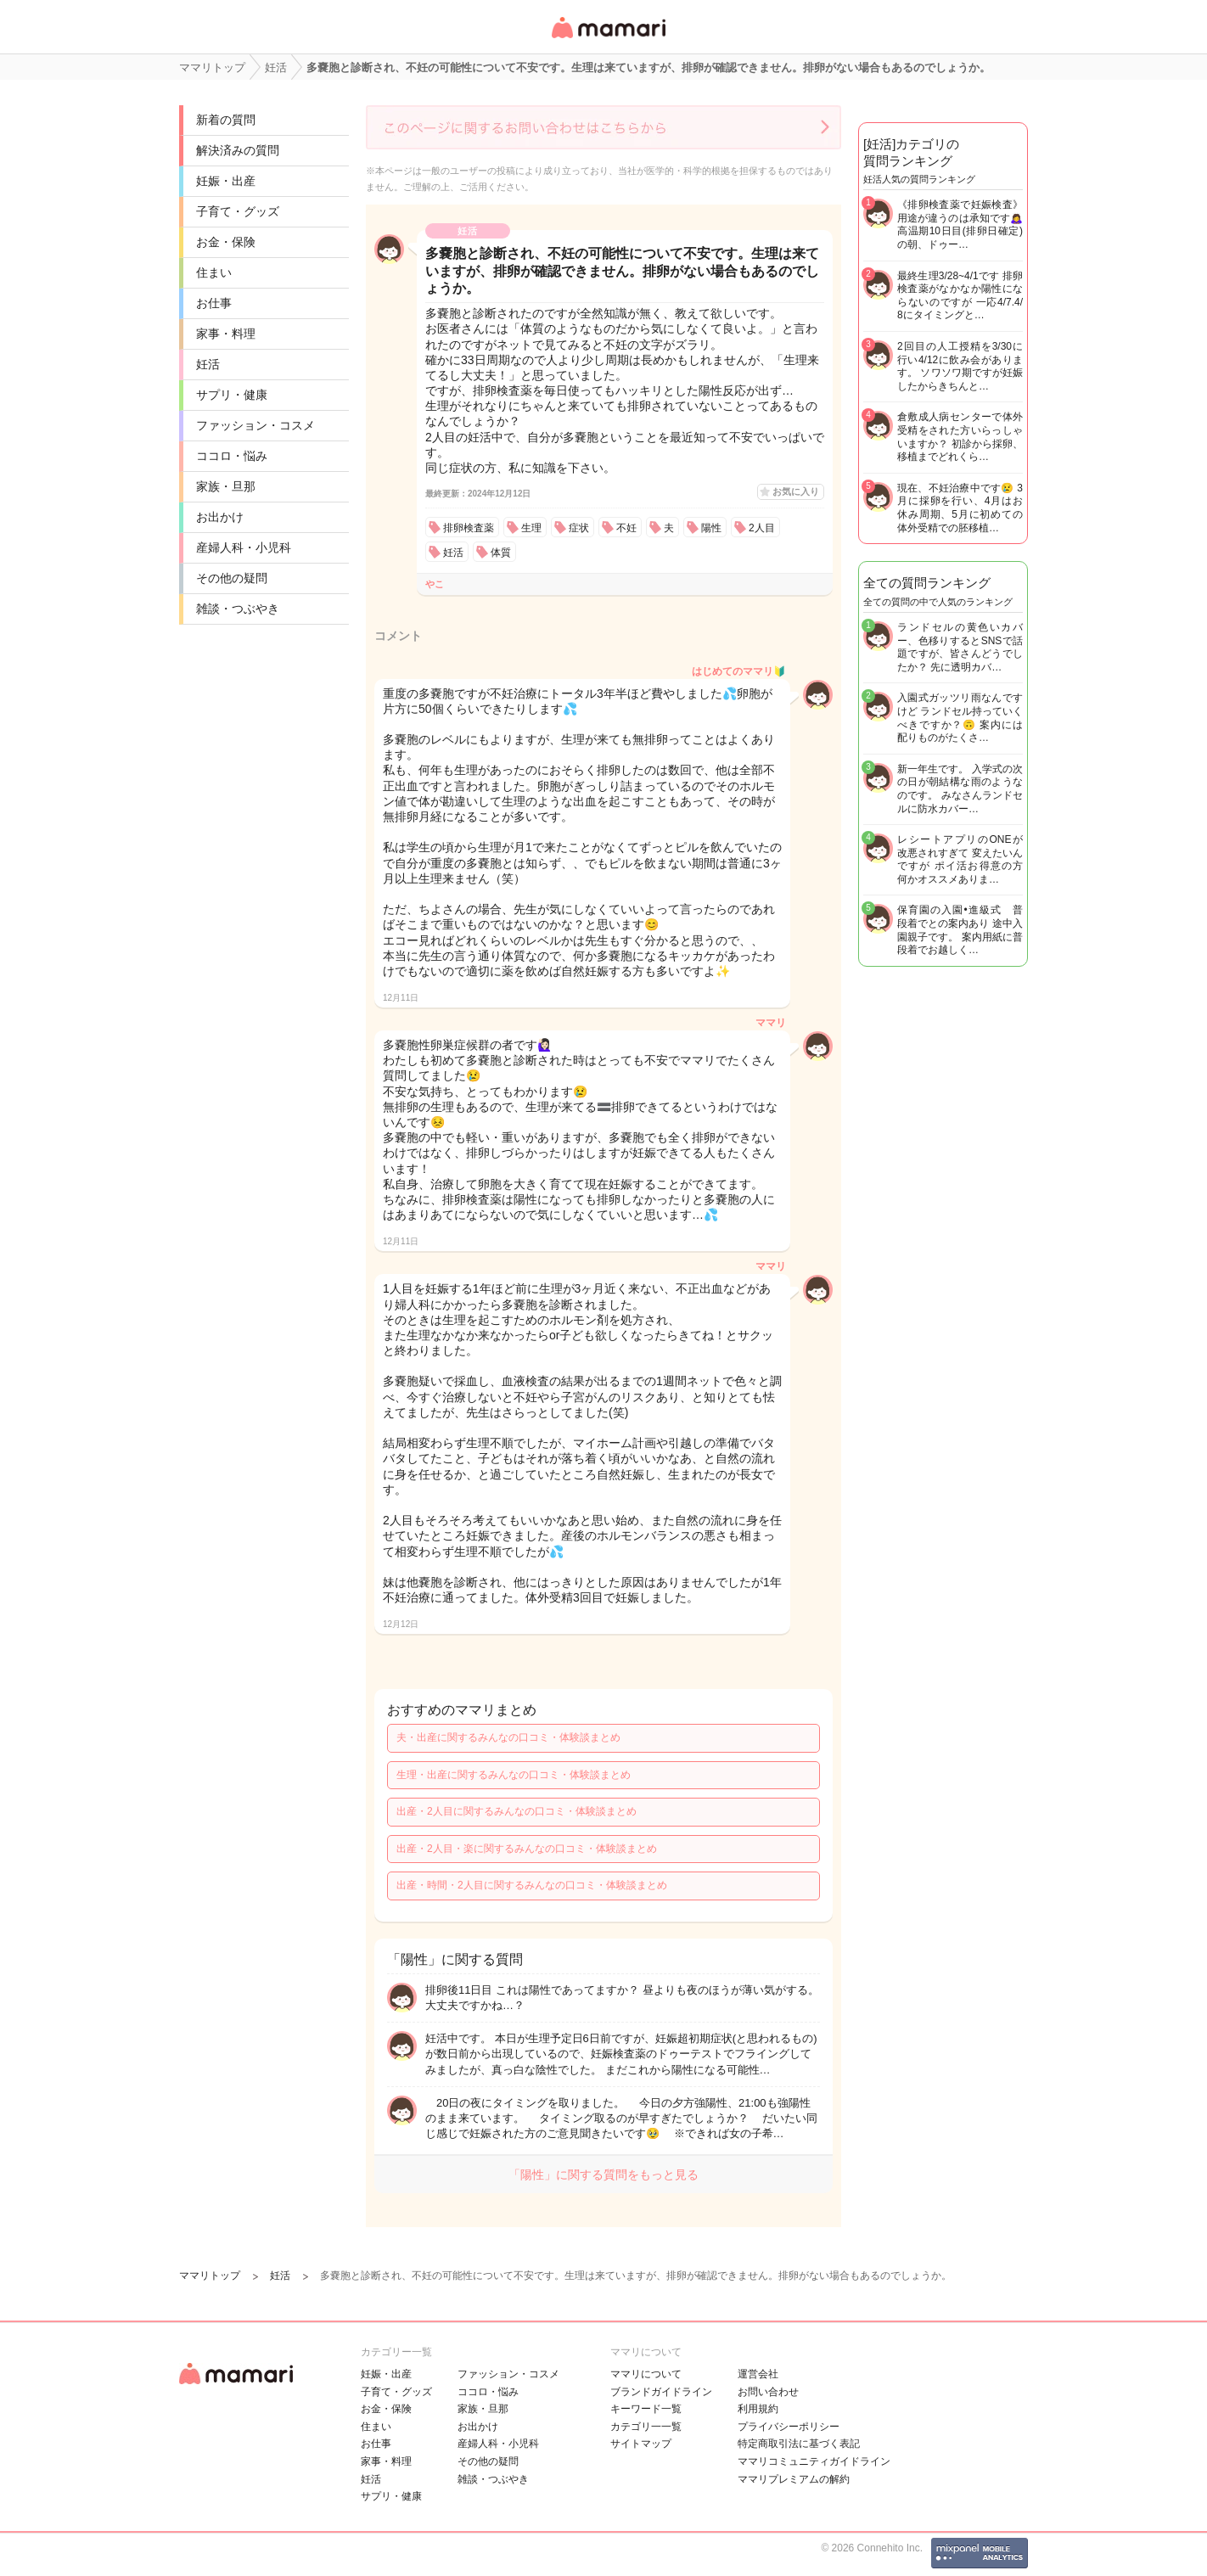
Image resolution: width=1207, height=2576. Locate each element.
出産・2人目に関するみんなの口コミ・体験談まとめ (516, 1811)
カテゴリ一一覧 (646, 2427)
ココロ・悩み (231, 456)
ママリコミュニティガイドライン (814, 2461)
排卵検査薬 (468, 528)
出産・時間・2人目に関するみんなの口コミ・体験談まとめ (531, 1885)
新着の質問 (225, 119)
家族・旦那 (225, 486)
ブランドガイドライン (661, 2392)
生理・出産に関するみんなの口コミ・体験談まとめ (513, 1775)
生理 (531, 528)
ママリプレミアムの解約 (794, 2479)
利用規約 (758, 2409)
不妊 (626, 528)
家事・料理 (225, 333)
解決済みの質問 (237, 150)
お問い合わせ (768, 2392)
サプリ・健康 (231, 394)
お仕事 (214, 303)
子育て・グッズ (237, 211)
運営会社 (758, 2374)
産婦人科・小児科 (243, 547)
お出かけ (220, 517)
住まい (214, 272)
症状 (579, 528)
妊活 (208, 364)
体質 (501, 552)
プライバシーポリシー (788, 2427)
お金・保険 (225, 242)
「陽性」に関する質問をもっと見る (603, 2174)
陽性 (711, 528)
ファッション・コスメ (255, 425)
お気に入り (795, 491)
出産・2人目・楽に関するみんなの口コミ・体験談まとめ (526, 1849)
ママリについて (646, 2374)
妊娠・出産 (225, 181)
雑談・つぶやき (237, 608)
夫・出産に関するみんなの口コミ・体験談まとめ (508, 1737)
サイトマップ (640, 2444)
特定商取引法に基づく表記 (799, 2444)
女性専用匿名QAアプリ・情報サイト (608, 39)
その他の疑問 (231, 578)
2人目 (762, 528)
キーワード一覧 (646, 2409)
